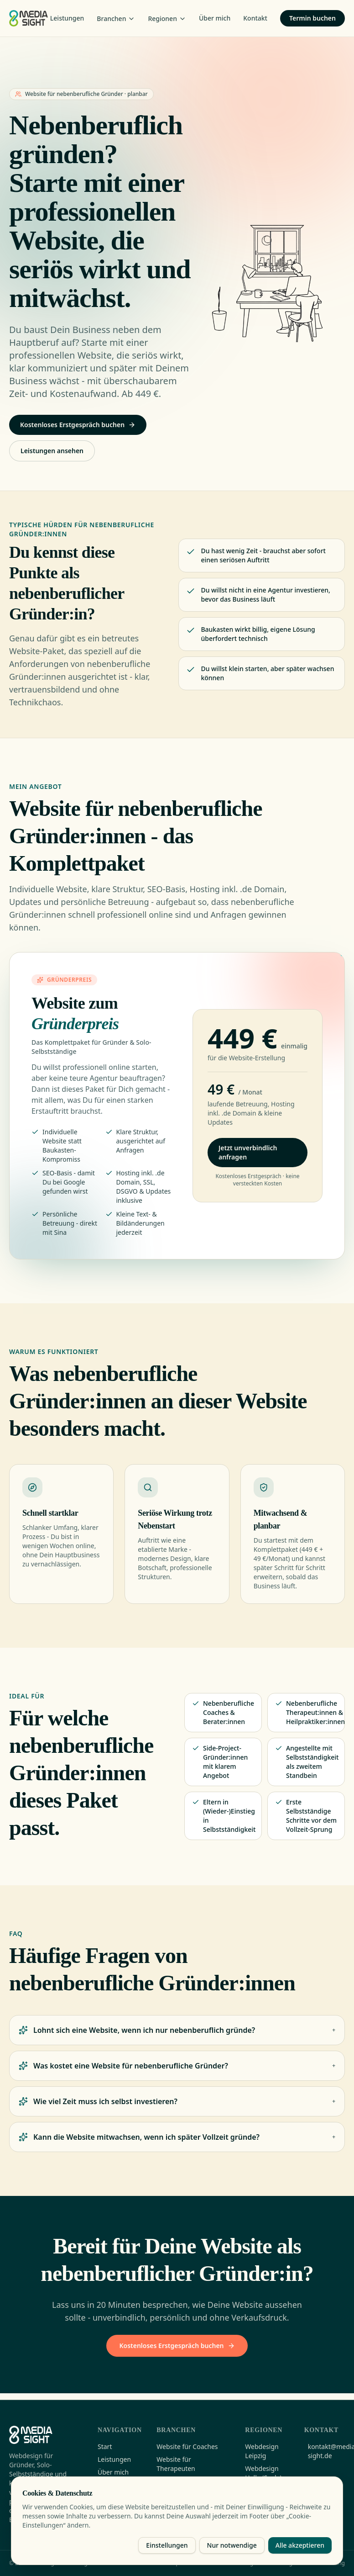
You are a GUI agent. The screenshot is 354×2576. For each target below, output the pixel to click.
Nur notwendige (232, 2545)
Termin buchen (312, 18)
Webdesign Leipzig (261, 2451)
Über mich (214, 18)
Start (105, 2446)
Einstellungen (166, 2545)
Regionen (167, 18)
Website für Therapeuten (175, 2464)
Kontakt (255, 18)
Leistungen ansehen (52, 451)
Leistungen (67, 18)
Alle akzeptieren (300, 2545)
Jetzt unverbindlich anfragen (248, 1155)
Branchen (116, 18)
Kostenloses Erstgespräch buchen (77, 425)
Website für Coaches (187, 2446)
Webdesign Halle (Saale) (263, 2473)
